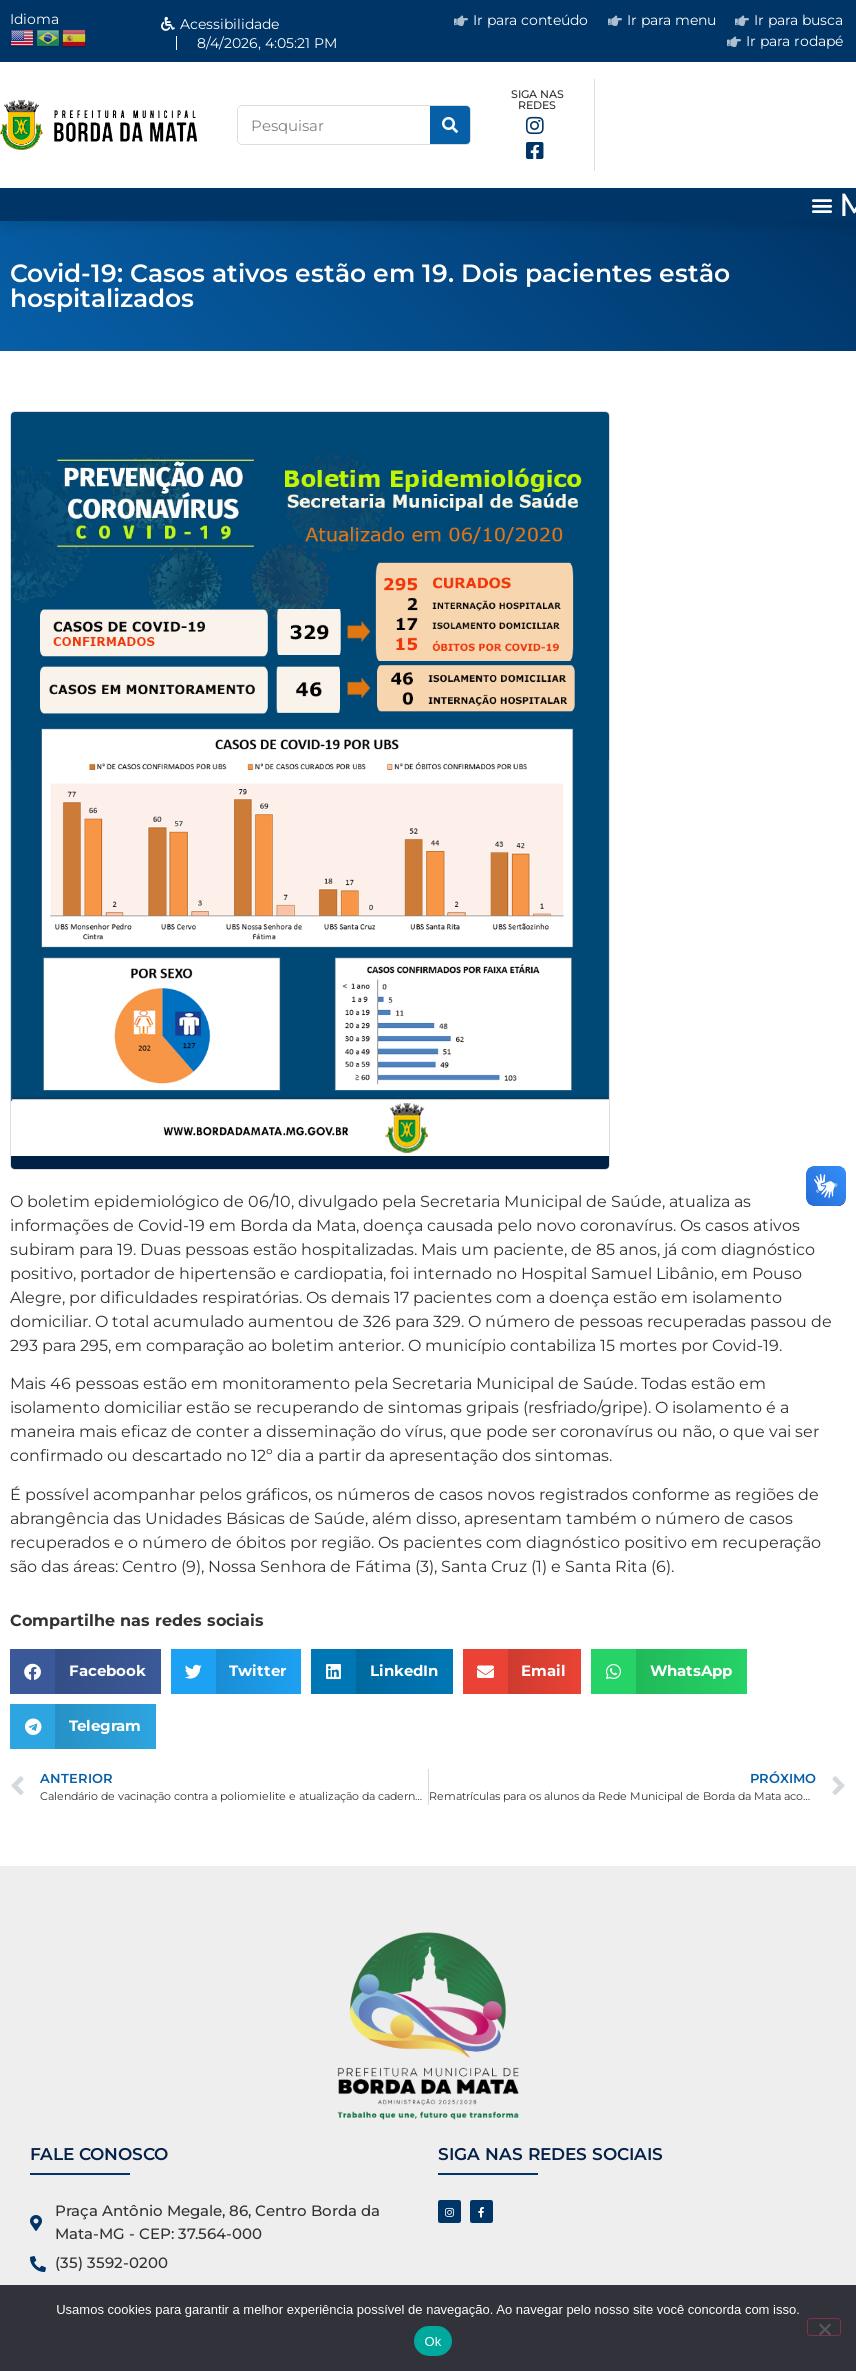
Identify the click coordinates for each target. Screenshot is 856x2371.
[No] (824, 2327)
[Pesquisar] (450, 125)
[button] (822, 204)
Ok (432, 2341)
